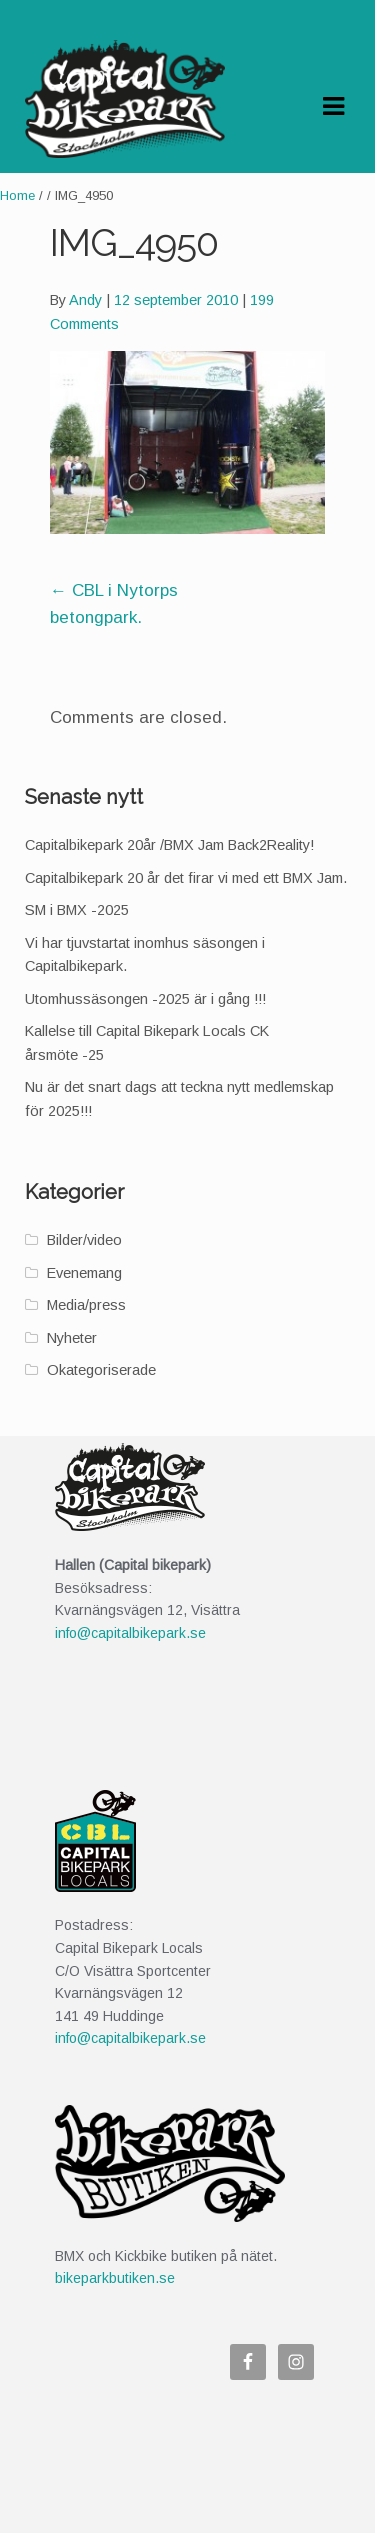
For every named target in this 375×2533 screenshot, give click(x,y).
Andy (85, 300)
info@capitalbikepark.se (130, 1633)
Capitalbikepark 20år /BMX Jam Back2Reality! (169, 845)
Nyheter (72, 1338)
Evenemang (84, 1273)
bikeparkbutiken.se (115, 2278)
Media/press (86, 1305)
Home (17, 195)
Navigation (333, 107)
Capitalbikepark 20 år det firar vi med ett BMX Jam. (186, 878)
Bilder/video (84, 1240)
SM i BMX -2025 (77, 910)
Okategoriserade (101, 1370)
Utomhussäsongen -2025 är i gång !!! (145, 999)
